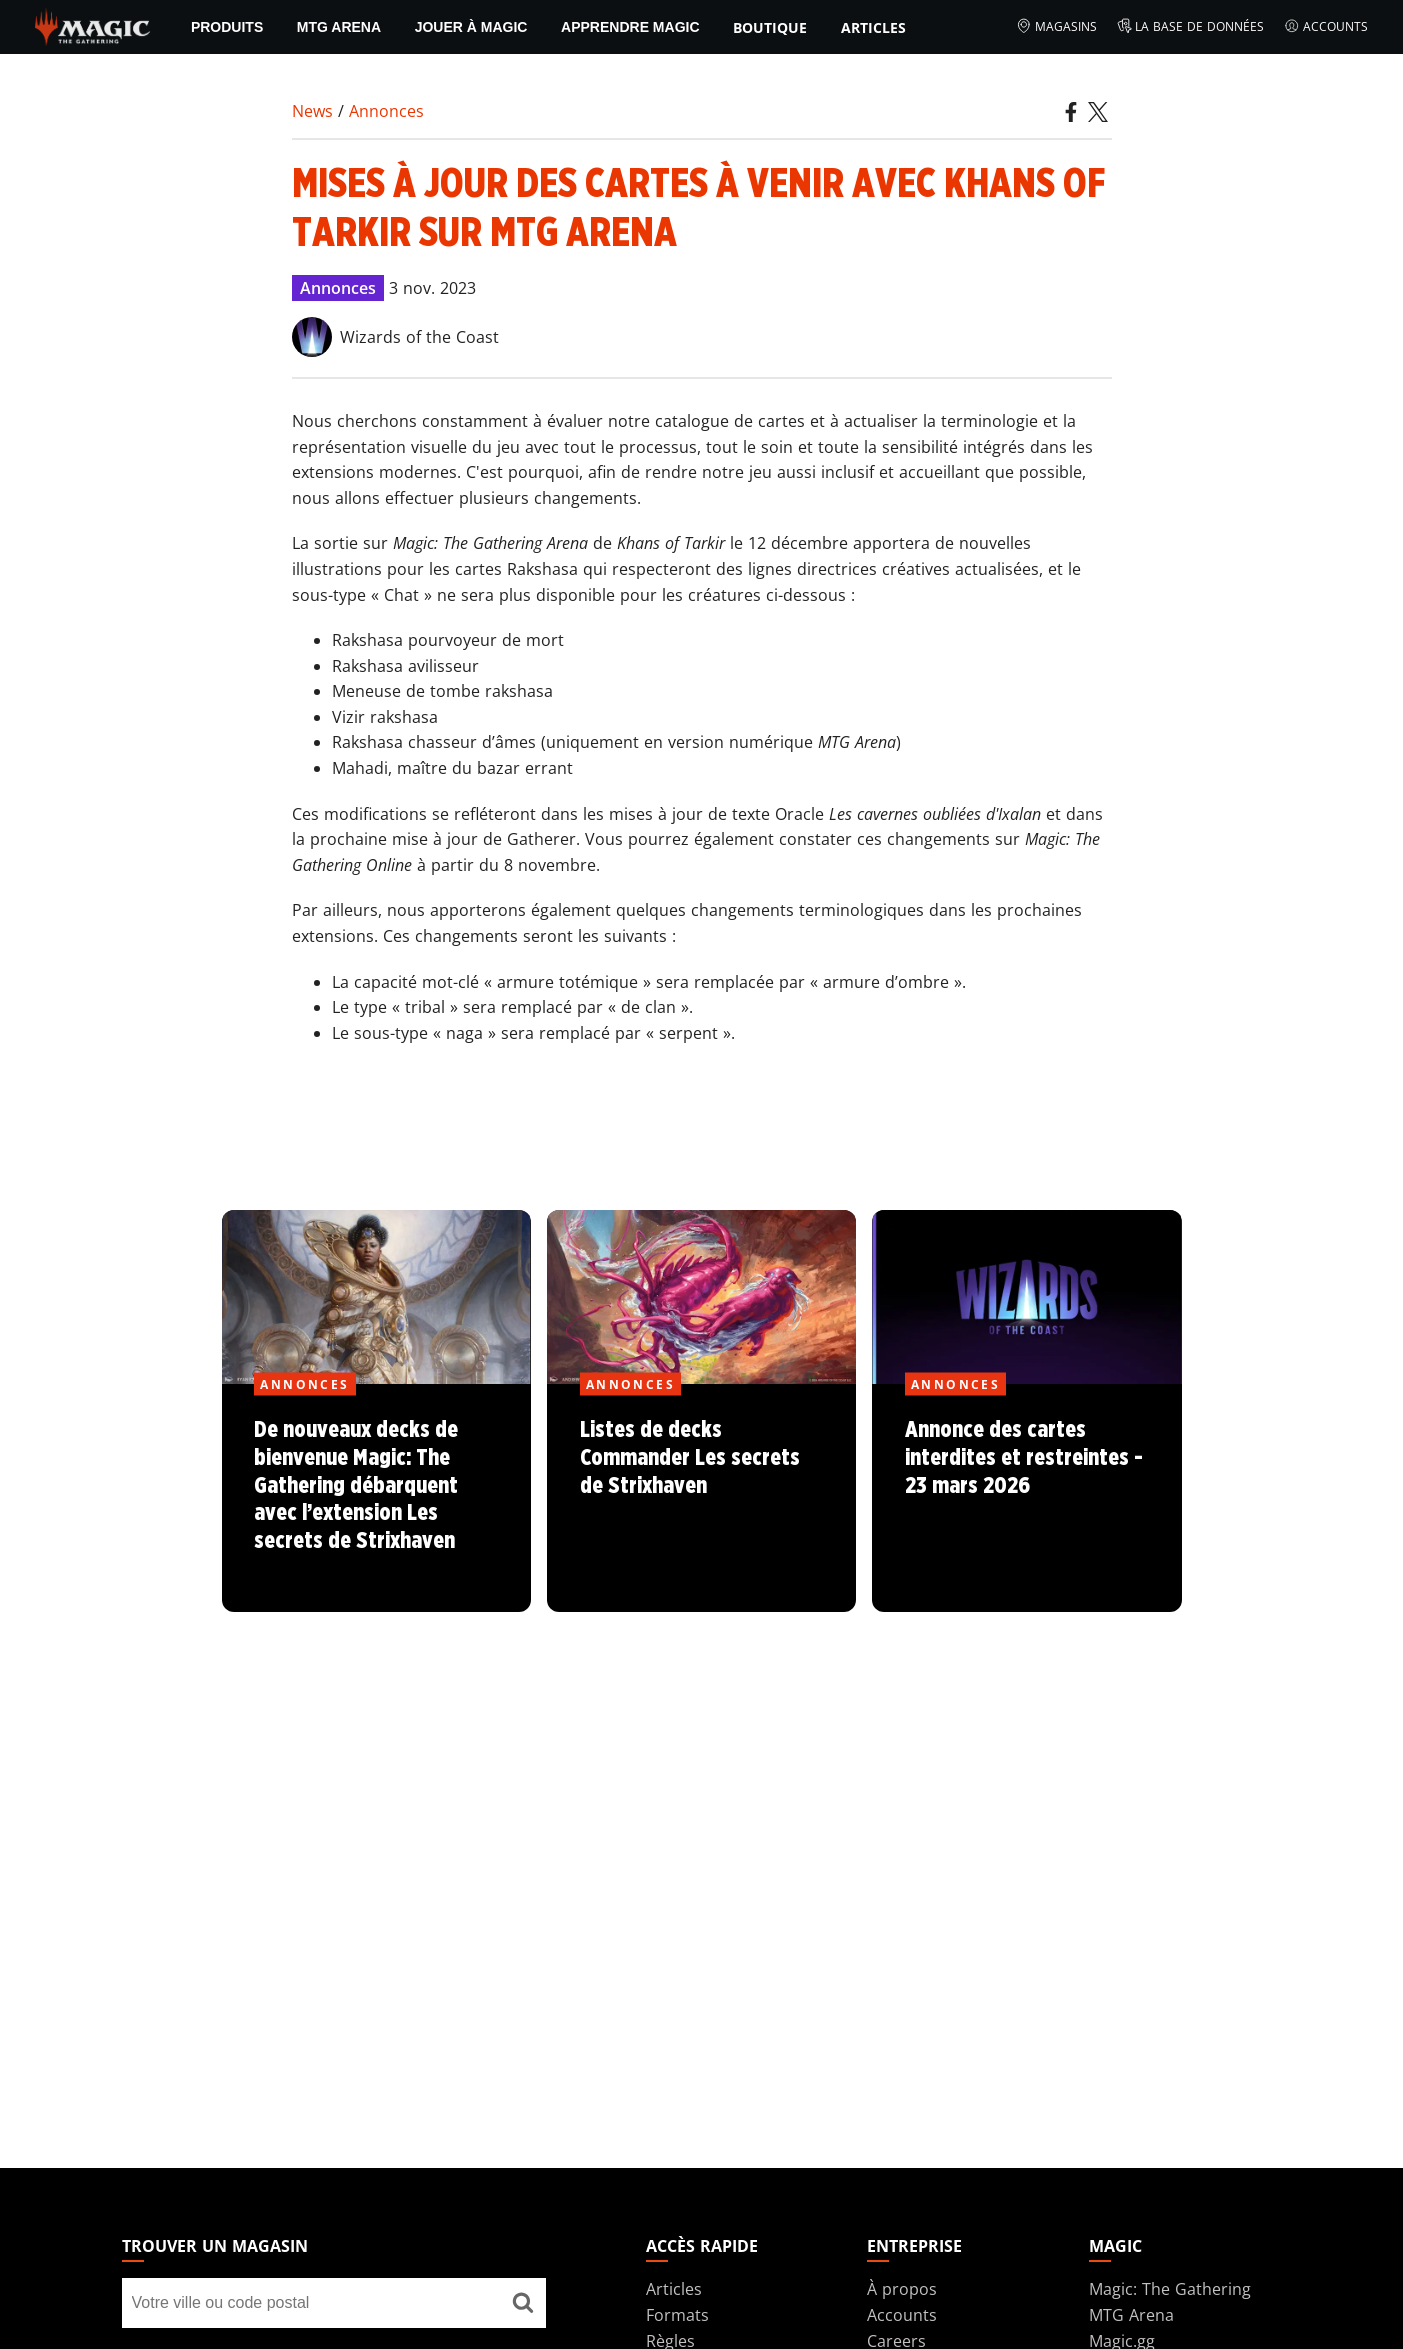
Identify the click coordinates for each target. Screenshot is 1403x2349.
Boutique (770, 27)
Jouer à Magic (471, 27)
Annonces (386, 111)
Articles (873, 27)
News (312, 111)
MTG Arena (339, 27)
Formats (677, 2315)
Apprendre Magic (630, 27)
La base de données (1191, 27)
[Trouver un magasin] (523, 2303)
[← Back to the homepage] (92, 25)
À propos (902, 2289)
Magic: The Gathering (1170, 2289)
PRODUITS (227, 27)
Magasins (1056, 27)
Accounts (1326, 27)
